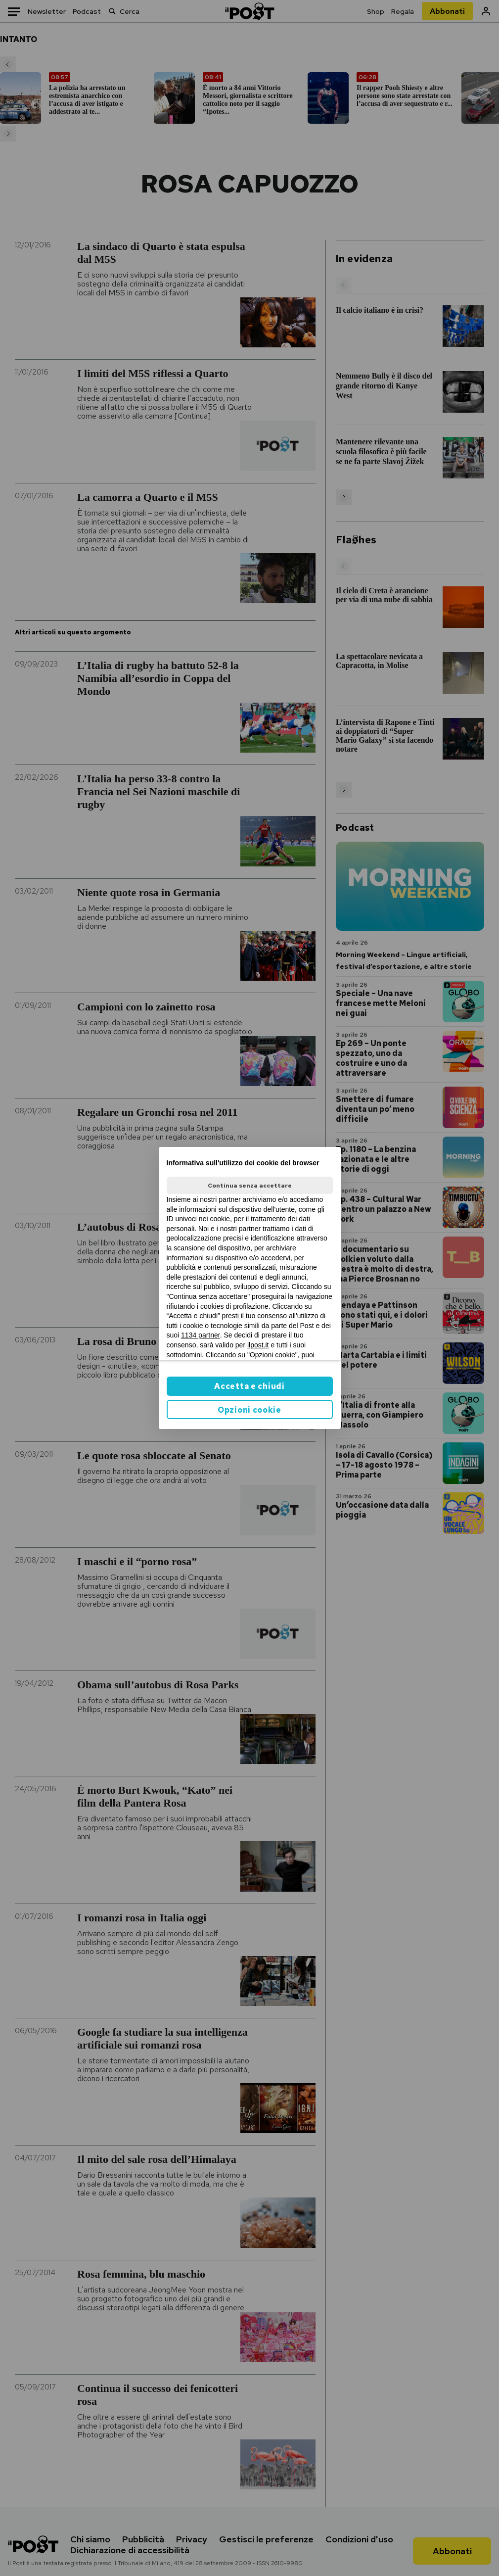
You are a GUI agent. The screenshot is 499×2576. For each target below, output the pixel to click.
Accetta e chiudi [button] (249, 1386)
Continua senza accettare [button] (250, 1186)
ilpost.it (258, 1345)
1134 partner (200, 1335)
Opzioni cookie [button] (249, 1410)
